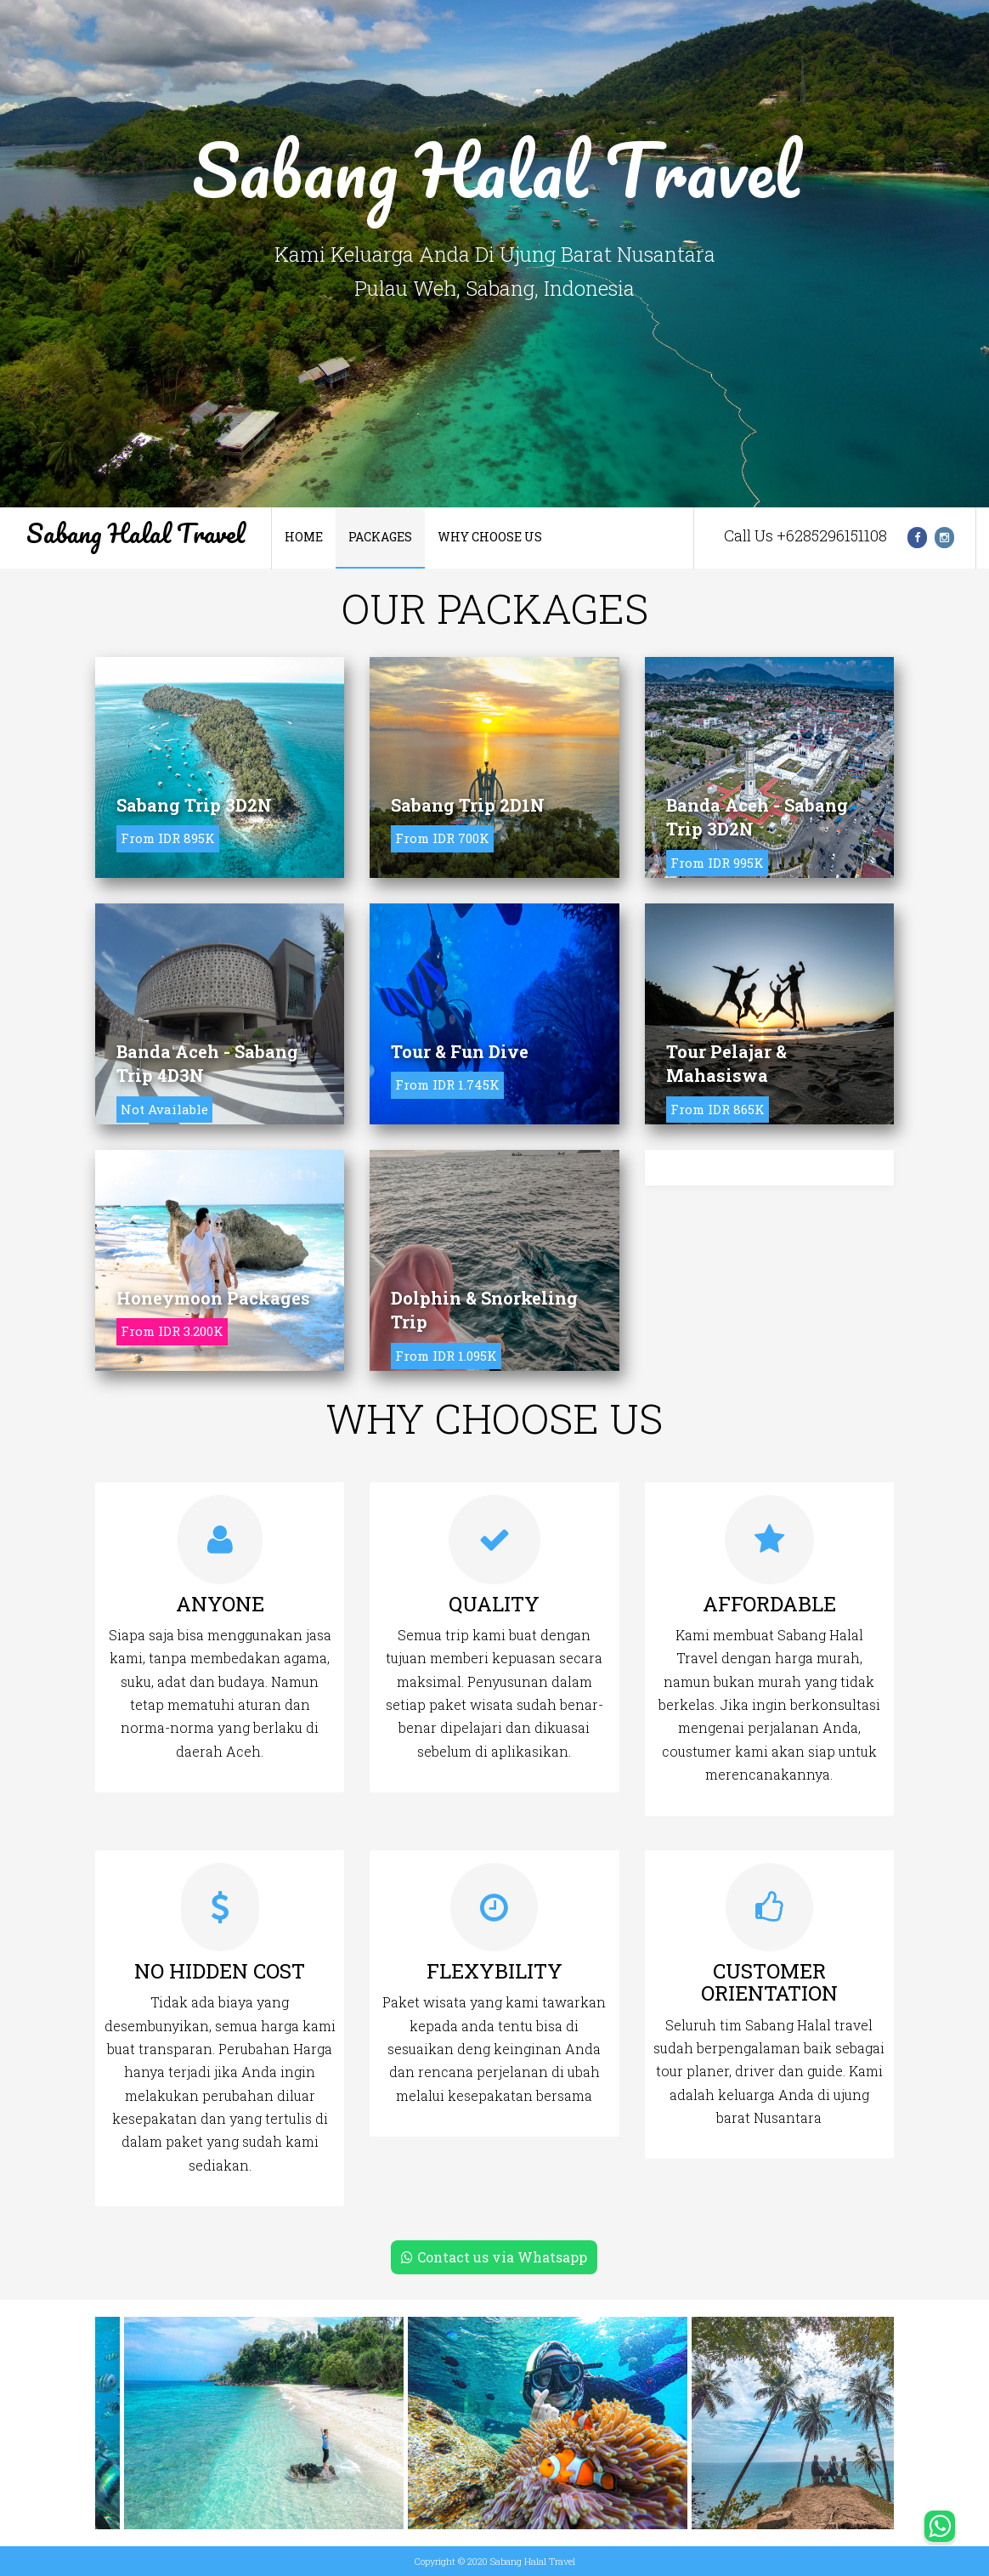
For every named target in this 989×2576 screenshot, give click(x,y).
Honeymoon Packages (213, 1298)
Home (304, 537)
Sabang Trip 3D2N (194, 805)
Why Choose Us (490, 537)
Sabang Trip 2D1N (468, 805)
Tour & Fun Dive (459, 1051)
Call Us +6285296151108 (805, 535)
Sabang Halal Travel (135, 533)
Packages (380, 537)
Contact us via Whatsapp (494, 2257)
